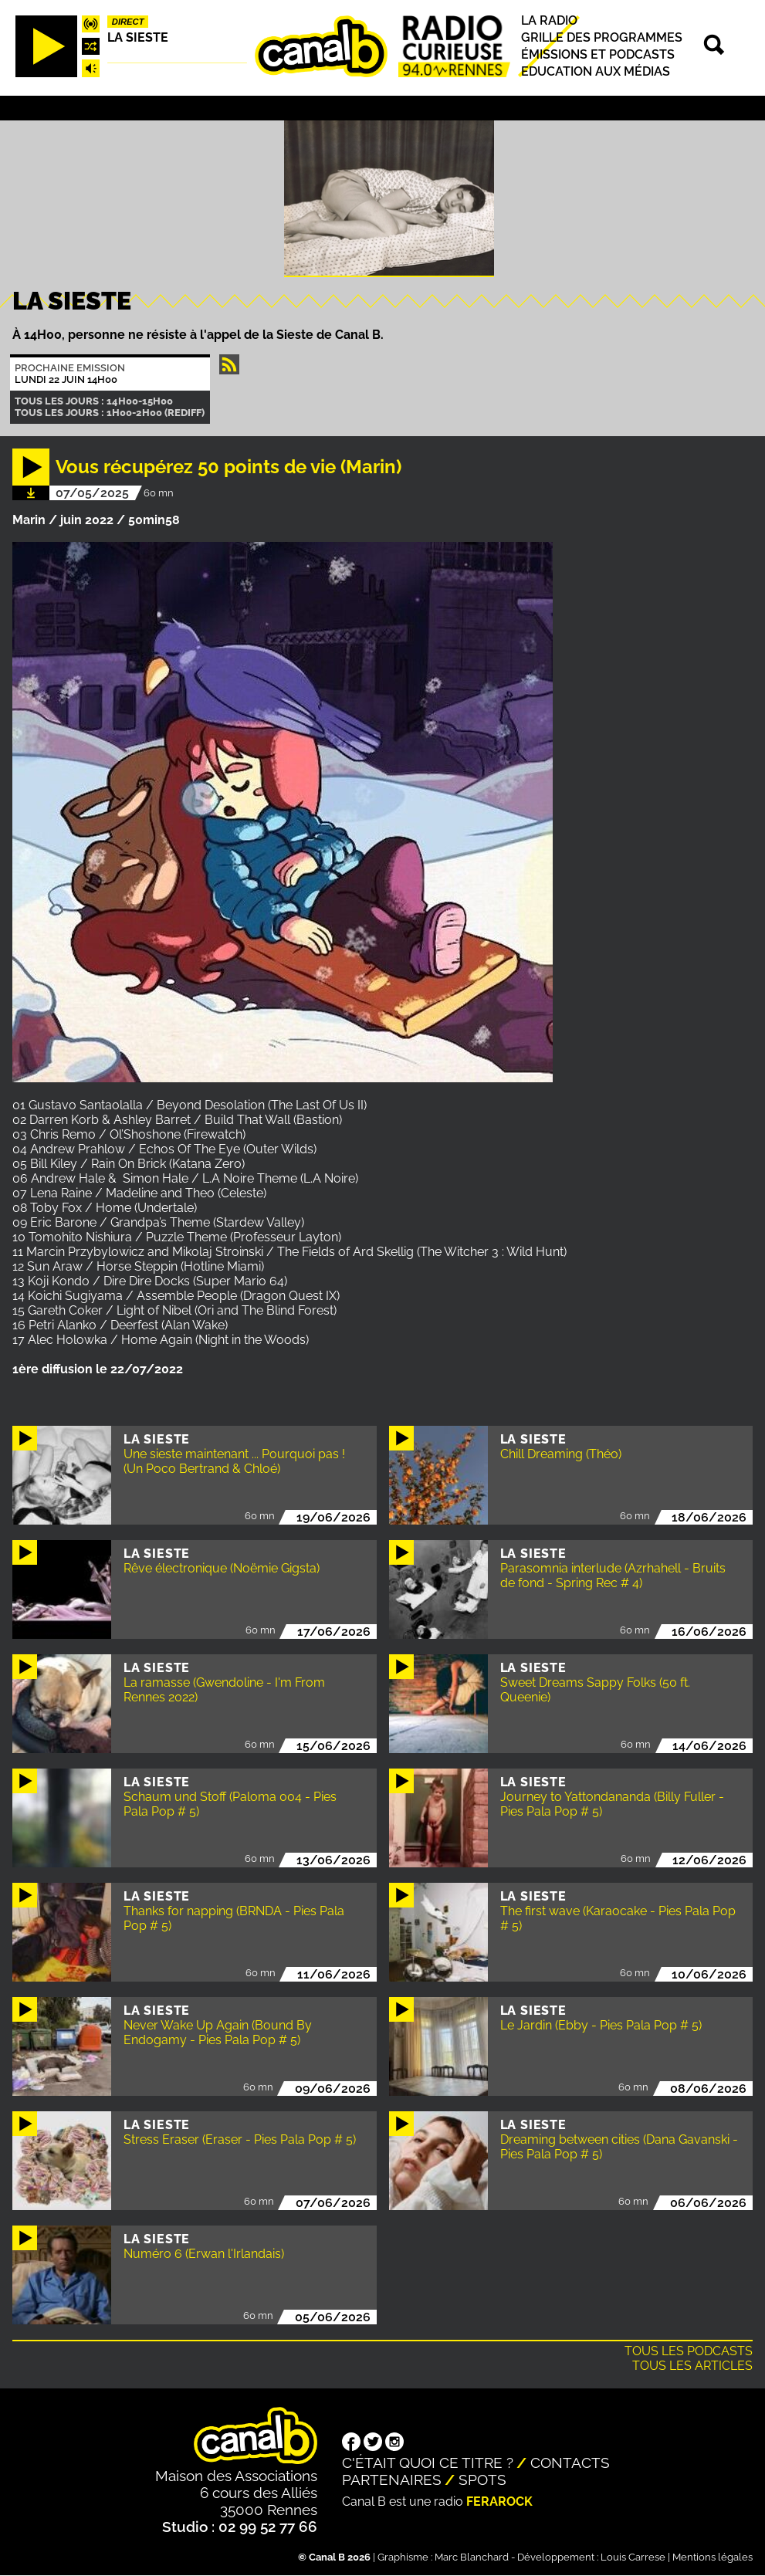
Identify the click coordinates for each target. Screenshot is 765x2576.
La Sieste (137, 37)
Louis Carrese (633, 2557)
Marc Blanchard (472, 2557)
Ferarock (499, 2501)
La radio (549, 20)
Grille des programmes (601, 37)
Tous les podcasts (689, 2351)
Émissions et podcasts (598, 54)
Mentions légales (712, 2557)
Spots (482, 2479)
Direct (128, 21)
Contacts (570, 2462)
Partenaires (392, 2479)
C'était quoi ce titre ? (427, 2462)
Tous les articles (692, 2365)
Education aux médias (595, 72)
